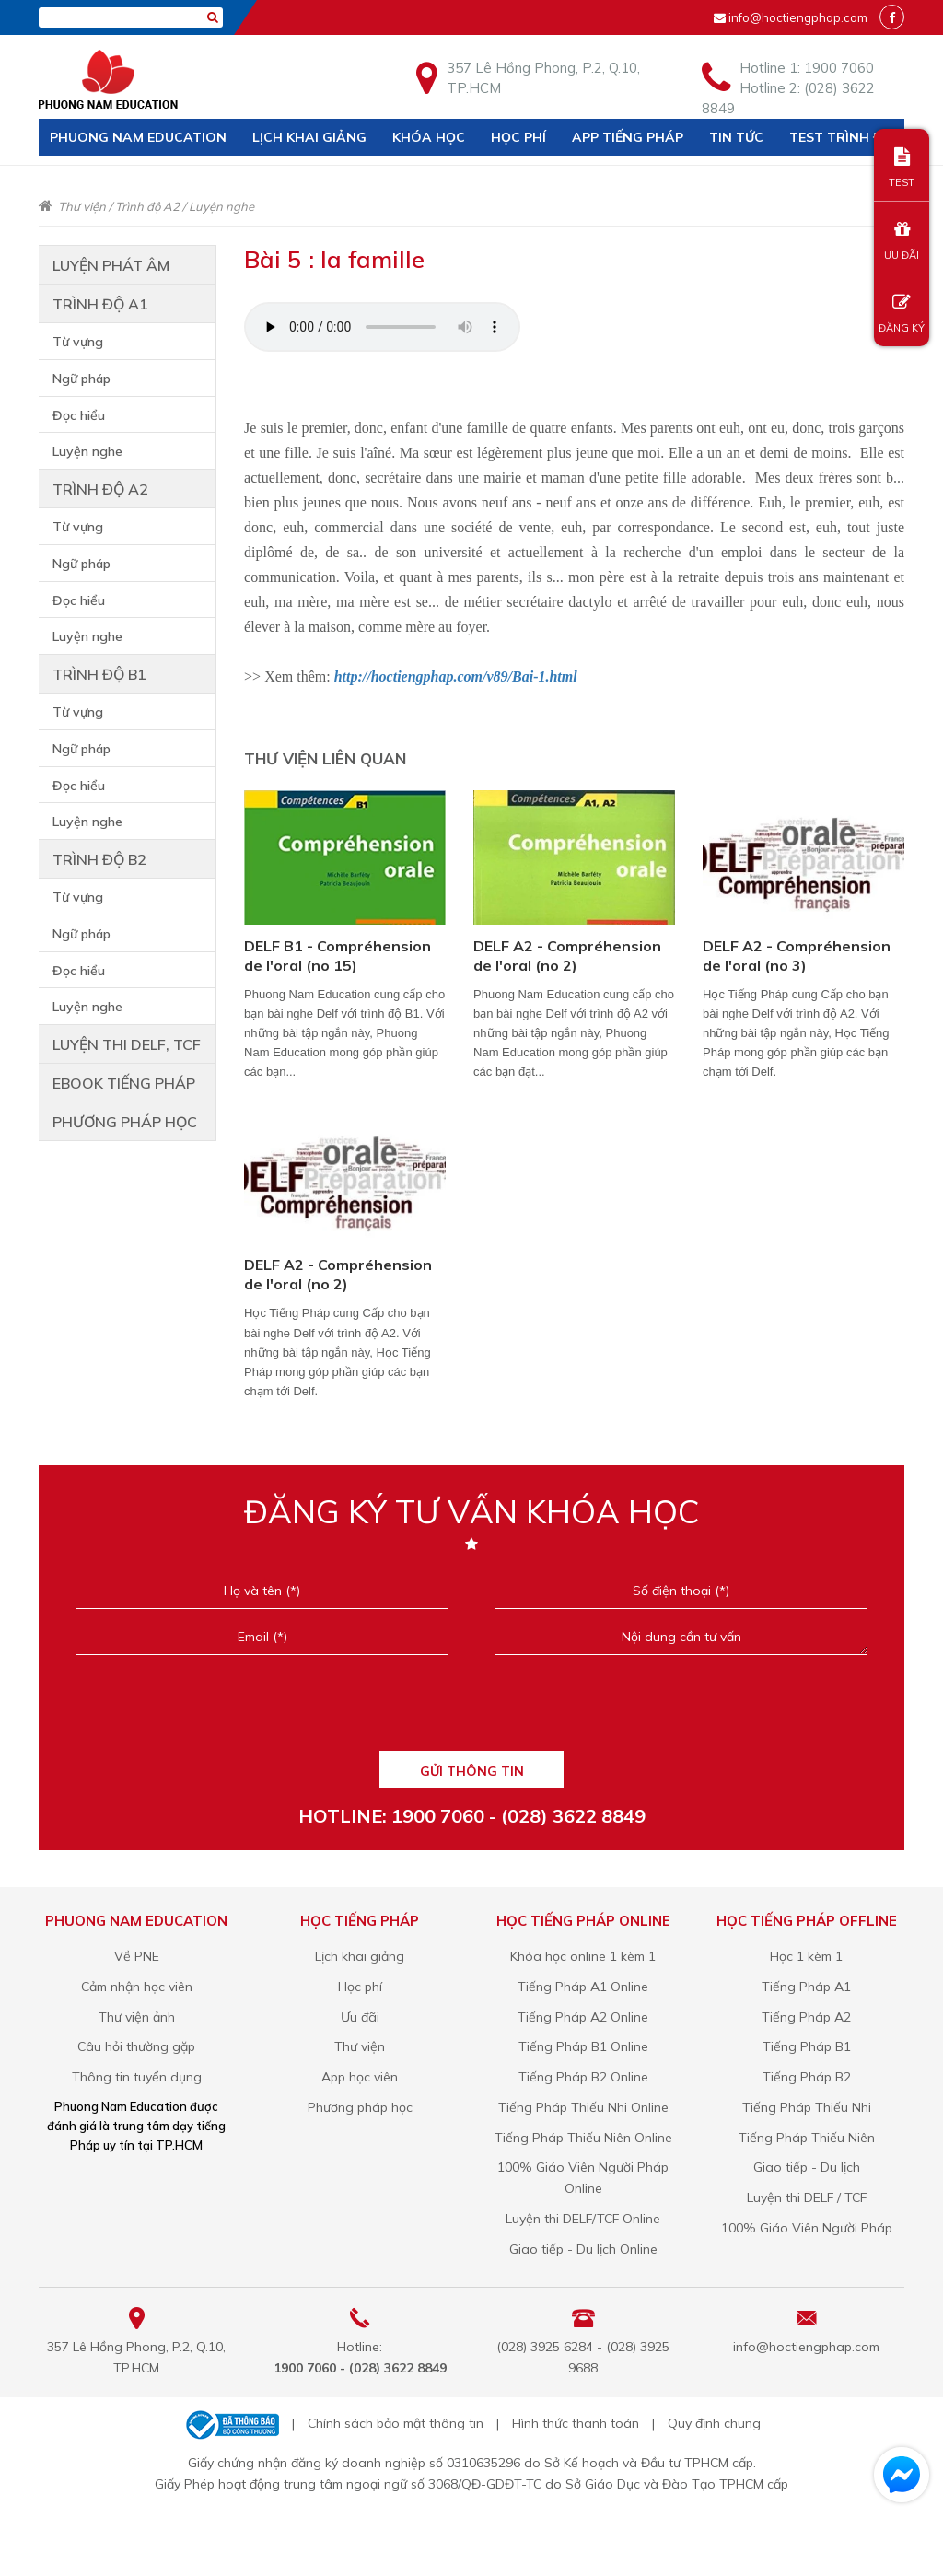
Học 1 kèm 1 (806, 1956)
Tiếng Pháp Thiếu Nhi (806, 2107)
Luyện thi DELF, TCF (126, 1044)
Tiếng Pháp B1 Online (583, 2046)
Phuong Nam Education (138, 137)
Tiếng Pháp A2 (806, 2017)
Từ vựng (77, 341)
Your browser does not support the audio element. (382, 327)
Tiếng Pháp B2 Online (583, 2077)
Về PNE (136, 1956)
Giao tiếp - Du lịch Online (583, 2249)
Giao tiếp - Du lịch (806, 2167)
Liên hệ (74, 174)
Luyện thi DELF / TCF (807, 2197)
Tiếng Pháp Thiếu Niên (807, 2137)
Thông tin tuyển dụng (137, 2077)
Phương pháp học (360, 2107)
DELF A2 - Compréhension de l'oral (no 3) (797, 955)
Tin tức (736, 137)
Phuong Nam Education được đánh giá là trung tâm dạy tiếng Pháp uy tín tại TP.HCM (136, 2125)
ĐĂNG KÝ (902, 313)
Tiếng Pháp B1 (807, 2046)
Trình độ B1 (99, 674)
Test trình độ (841, 137)
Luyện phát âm (110, 265)
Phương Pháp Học (124, 1122)
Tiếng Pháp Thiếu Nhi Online (583, 2107)
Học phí (518, 137)
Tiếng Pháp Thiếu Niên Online (583, 2137)
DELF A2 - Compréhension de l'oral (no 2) (567, 955)
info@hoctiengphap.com (797, 17)
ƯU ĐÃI (902, 241)
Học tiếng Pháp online (583, 1920)
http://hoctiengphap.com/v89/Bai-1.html (455, 676)
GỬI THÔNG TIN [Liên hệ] (472, 1771)
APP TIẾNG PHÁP (627, 137)
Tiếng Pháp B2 (807, 2077)
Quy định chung (714, 2423)
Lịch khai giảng (309, 137)
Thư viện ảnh (137, 2017)
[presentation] (471, 1709)
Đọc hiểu (78, 415)
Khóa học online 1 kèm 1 (583, 1956)
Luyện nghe (221, 206)
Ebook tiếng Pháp (123, 1083)
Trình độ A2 (147, 206)
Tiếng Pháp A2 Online (583, 2017)
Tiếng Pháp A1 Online (583, 1986)
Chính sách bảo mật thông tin (395, 2423)
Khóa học (428, 137)
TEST (902, 168)
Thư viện (82, 206)
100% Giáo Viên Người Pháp (806, 2228)
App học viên (359, 2077)
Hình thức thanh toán (575, 2423)
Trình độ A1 (100, 304)
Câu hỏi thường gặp (136, 2046)
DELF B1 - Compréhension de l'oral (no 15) (337, 955)
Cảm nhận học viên (136, 1986)
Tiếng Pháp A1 (806, 1986)
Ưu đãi (360, 2017)
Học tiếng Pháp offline (806, 1920)
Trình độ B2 (99, 859)
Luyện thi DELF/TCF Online (583, 2218)
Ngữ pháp (81, 378)
